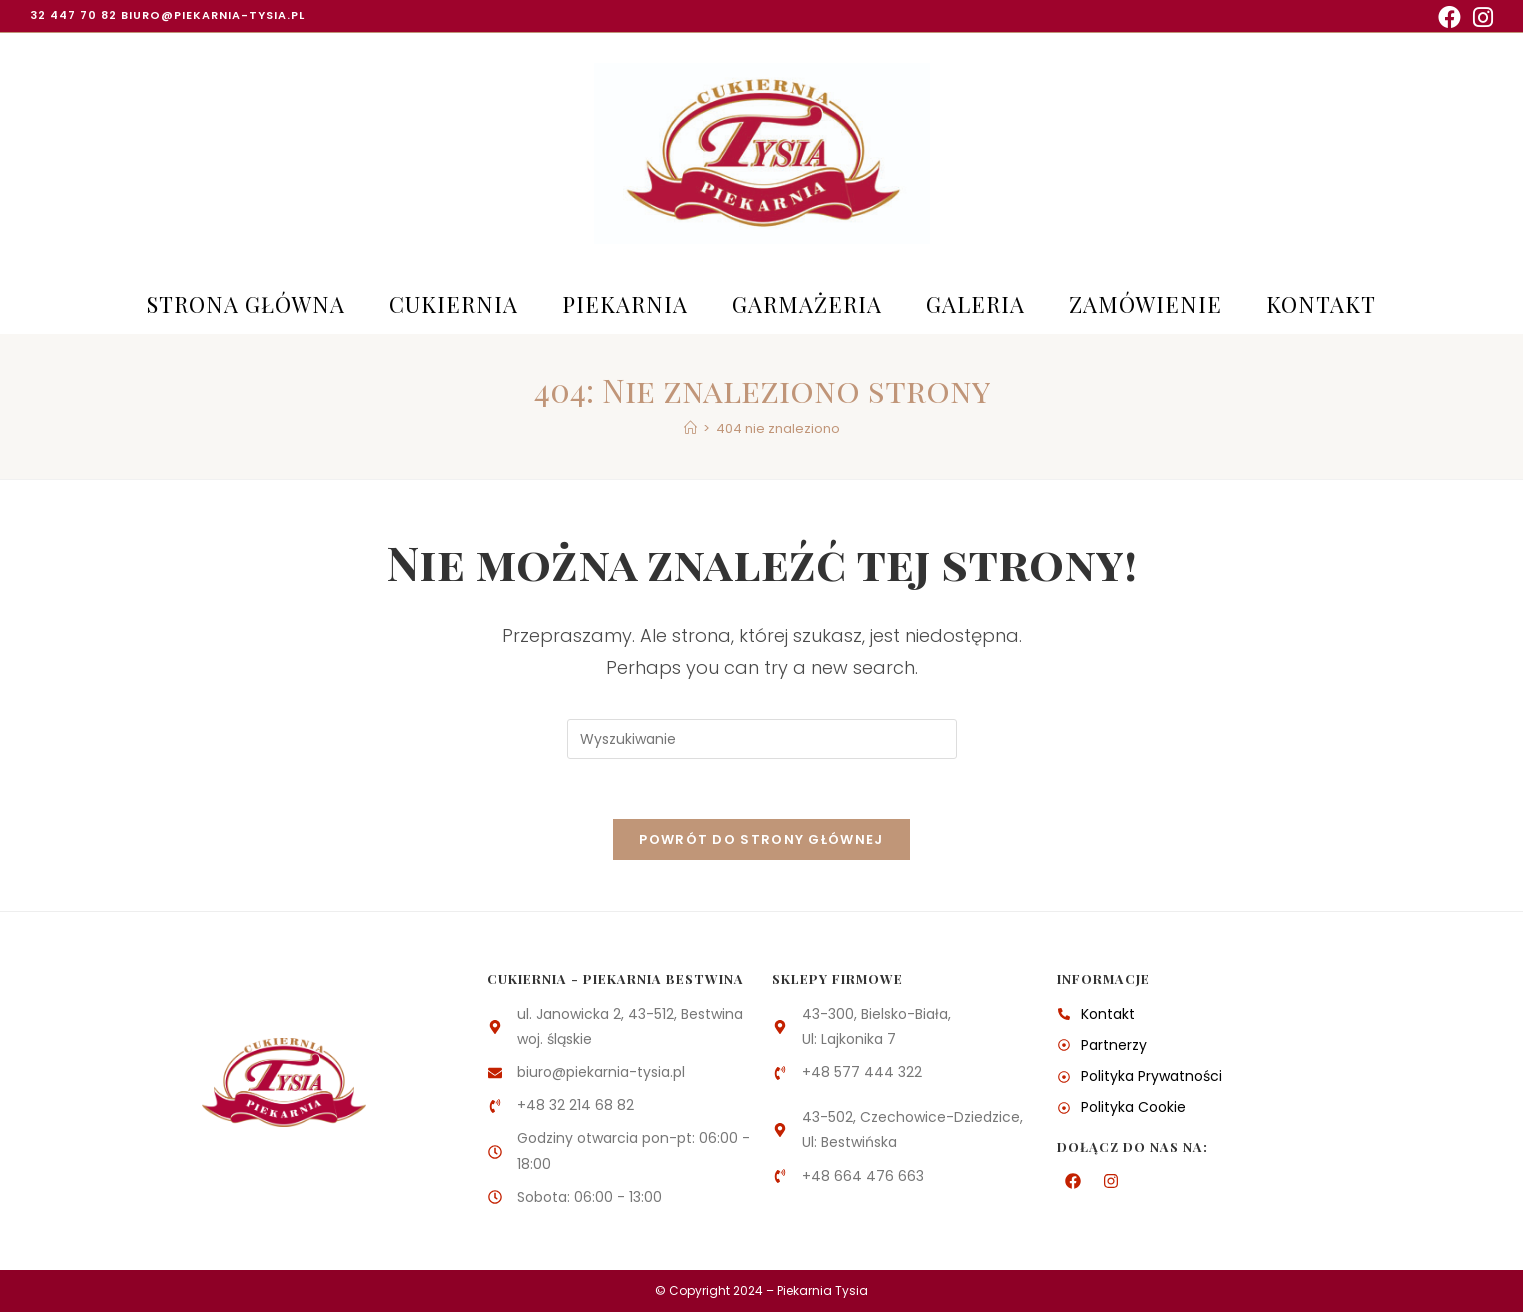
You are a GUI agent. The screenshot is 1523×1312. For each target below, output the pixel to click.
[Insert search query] (762, 739)
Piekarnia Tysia (822, 1290)
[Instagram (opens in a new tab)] (1480, 17)
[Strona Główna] (690, 428)
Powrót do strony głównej (761, 839)
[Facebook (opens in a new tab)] (1449, 17)
